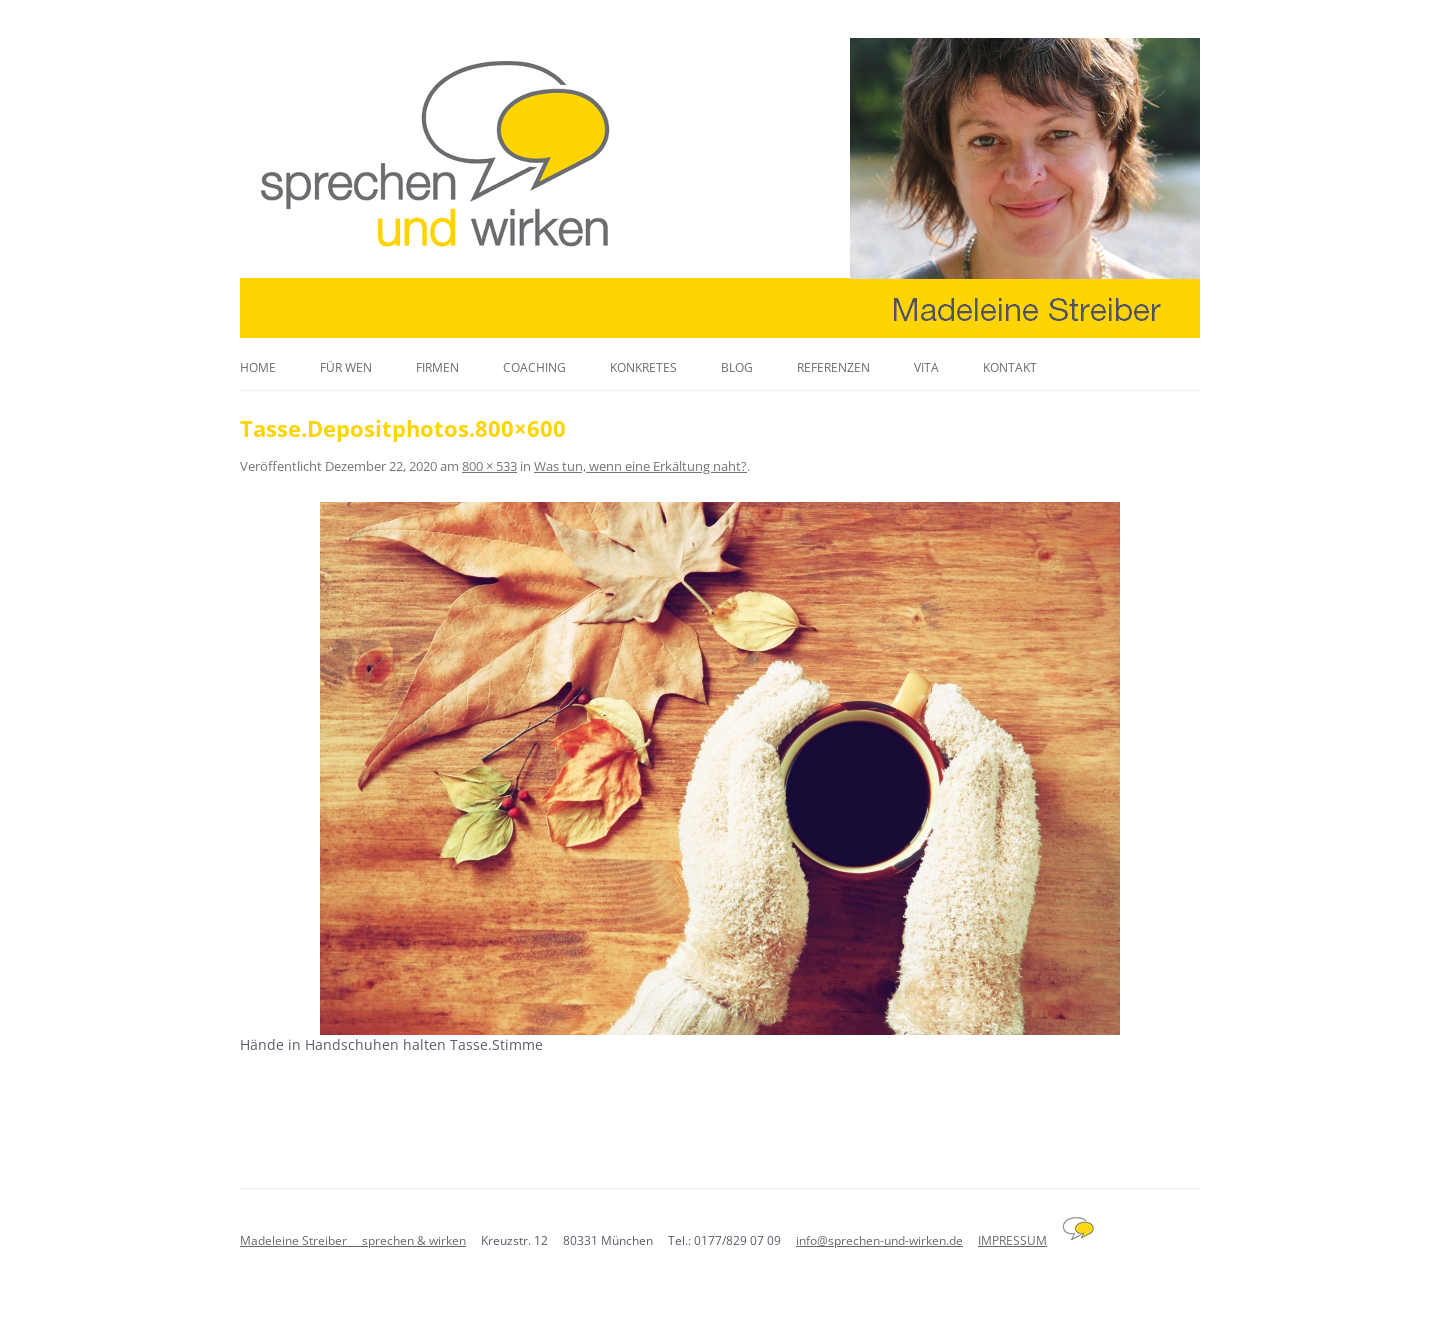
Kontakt (1010, 367)
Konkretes (643, 367)
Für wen (346, 367)
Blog (737, 367)
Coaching (534, 367)
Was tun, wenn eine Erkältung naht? (640, 466)
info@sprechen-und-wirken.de (879, 1240)
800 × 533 (489, 466)
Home (258, 367)
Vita (926, 367)
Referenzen (833, 367)
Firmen (437, 367)
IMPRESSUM (1012, 1240)
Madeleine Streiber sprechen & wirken (353, 1240)
